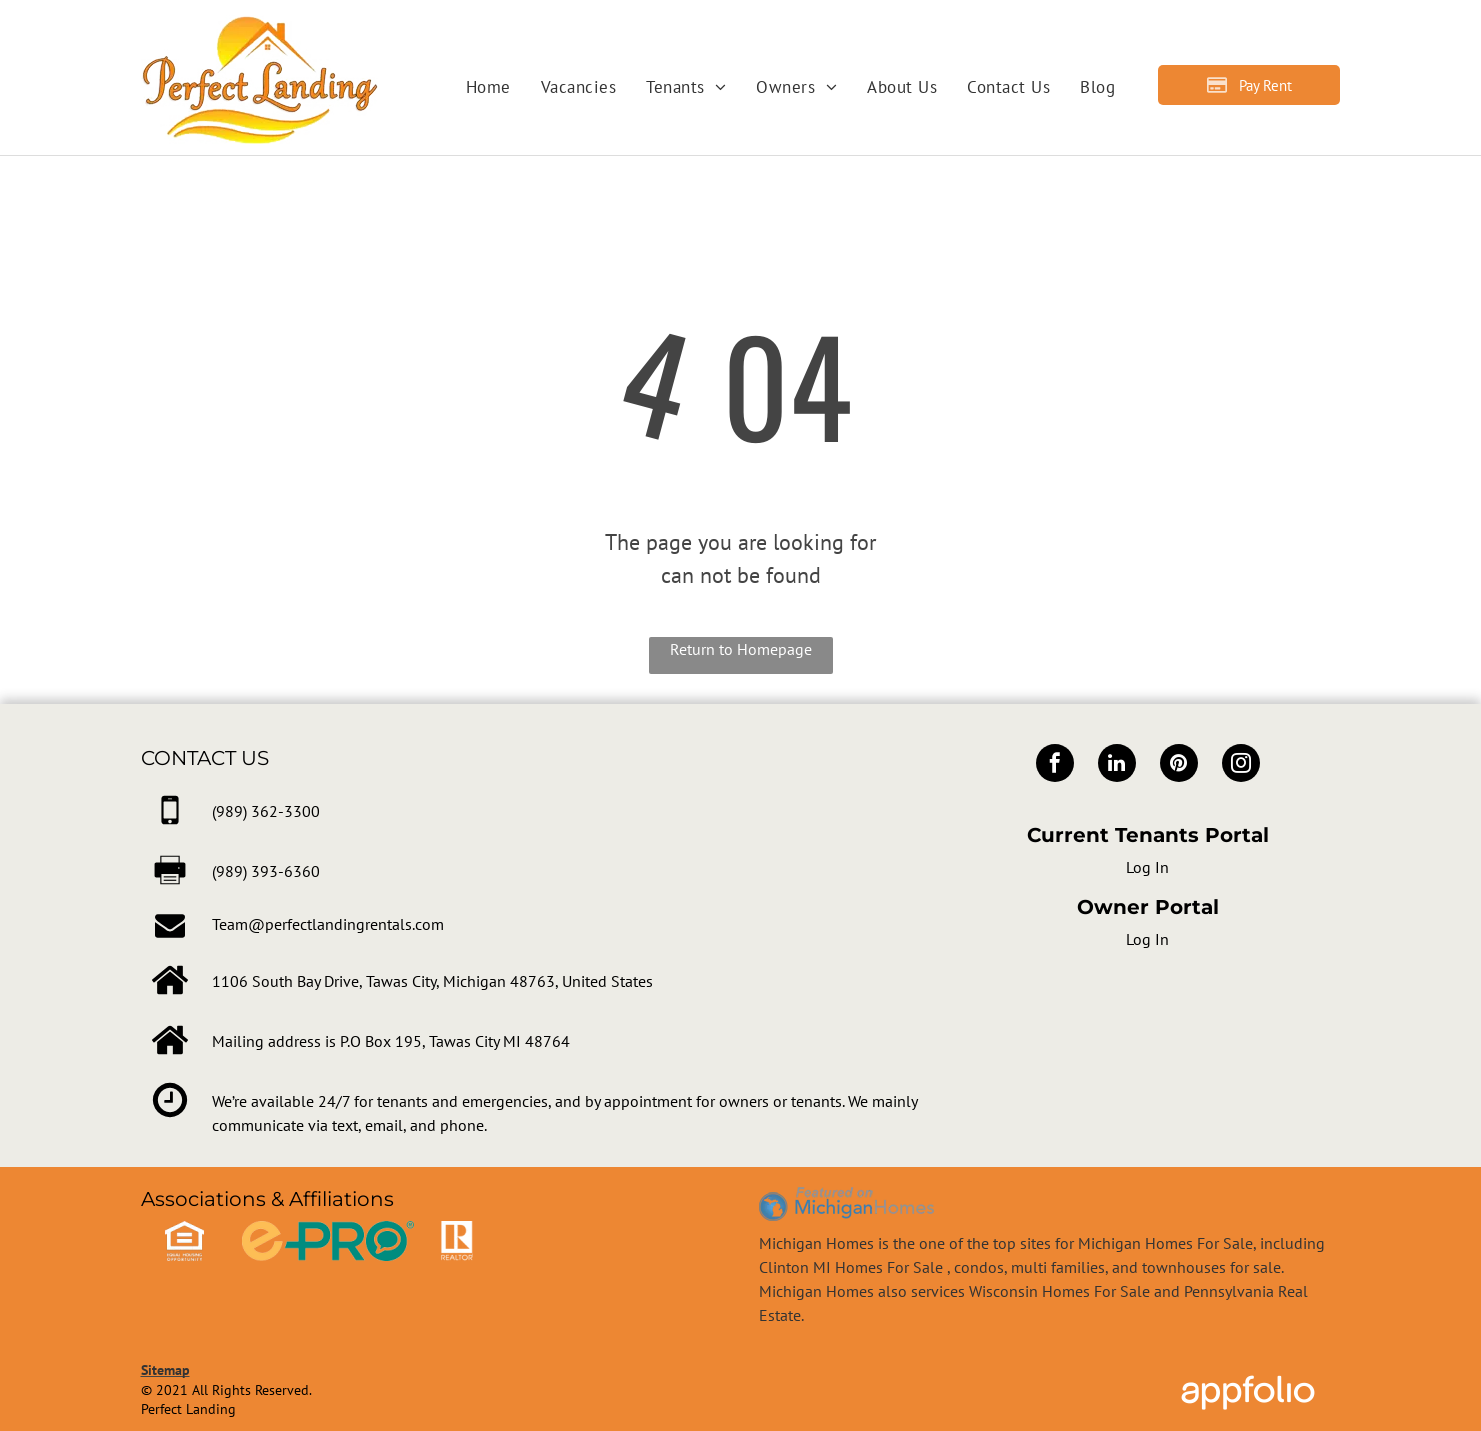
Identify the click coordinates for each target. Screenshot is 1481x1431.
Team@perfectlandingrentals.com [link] (328, 924)
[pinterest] (1179, 765)
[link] (266, 811)
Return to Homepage (741, 649)
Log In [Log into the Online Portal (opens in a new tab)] (1147, 867)
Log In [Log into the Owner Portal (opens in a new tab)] (1147, 939)
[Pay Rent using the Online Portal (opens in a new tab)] (1249, 85)
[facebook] (1055, 765)
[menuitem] (488, 88)
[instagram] (1241, 765)
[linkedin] (1117, 765)
